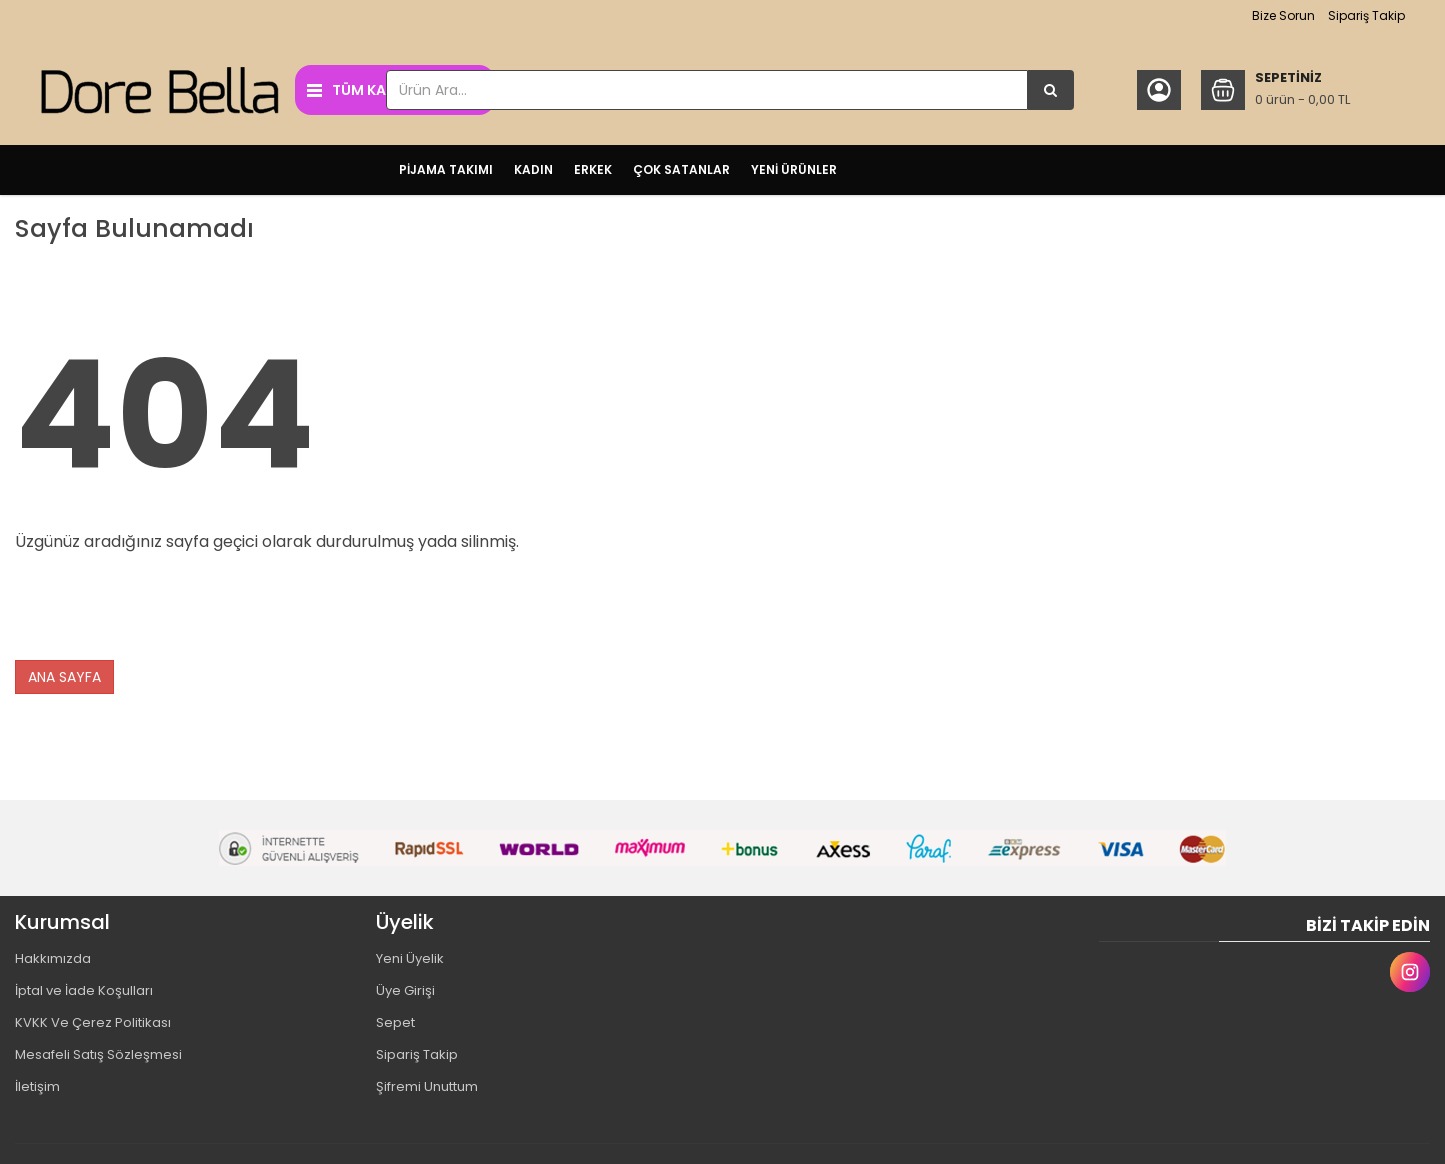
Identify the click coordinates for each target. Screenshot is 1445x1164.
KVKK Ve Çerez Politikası (93, 1022)
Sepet (395, 1022)
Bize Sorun (1283, 15)
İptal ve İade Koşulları (84, 990)
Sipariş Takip (1366, 15)
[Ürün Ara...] (1051, 90)
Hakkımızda (53, 958)
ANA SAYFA (64, 677)
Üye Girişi (405, 990)
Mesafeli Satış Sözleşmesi (98, 1054)
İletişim (37, 1086)
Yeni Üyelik (410, 958)
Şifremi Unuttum (427, 1086)
